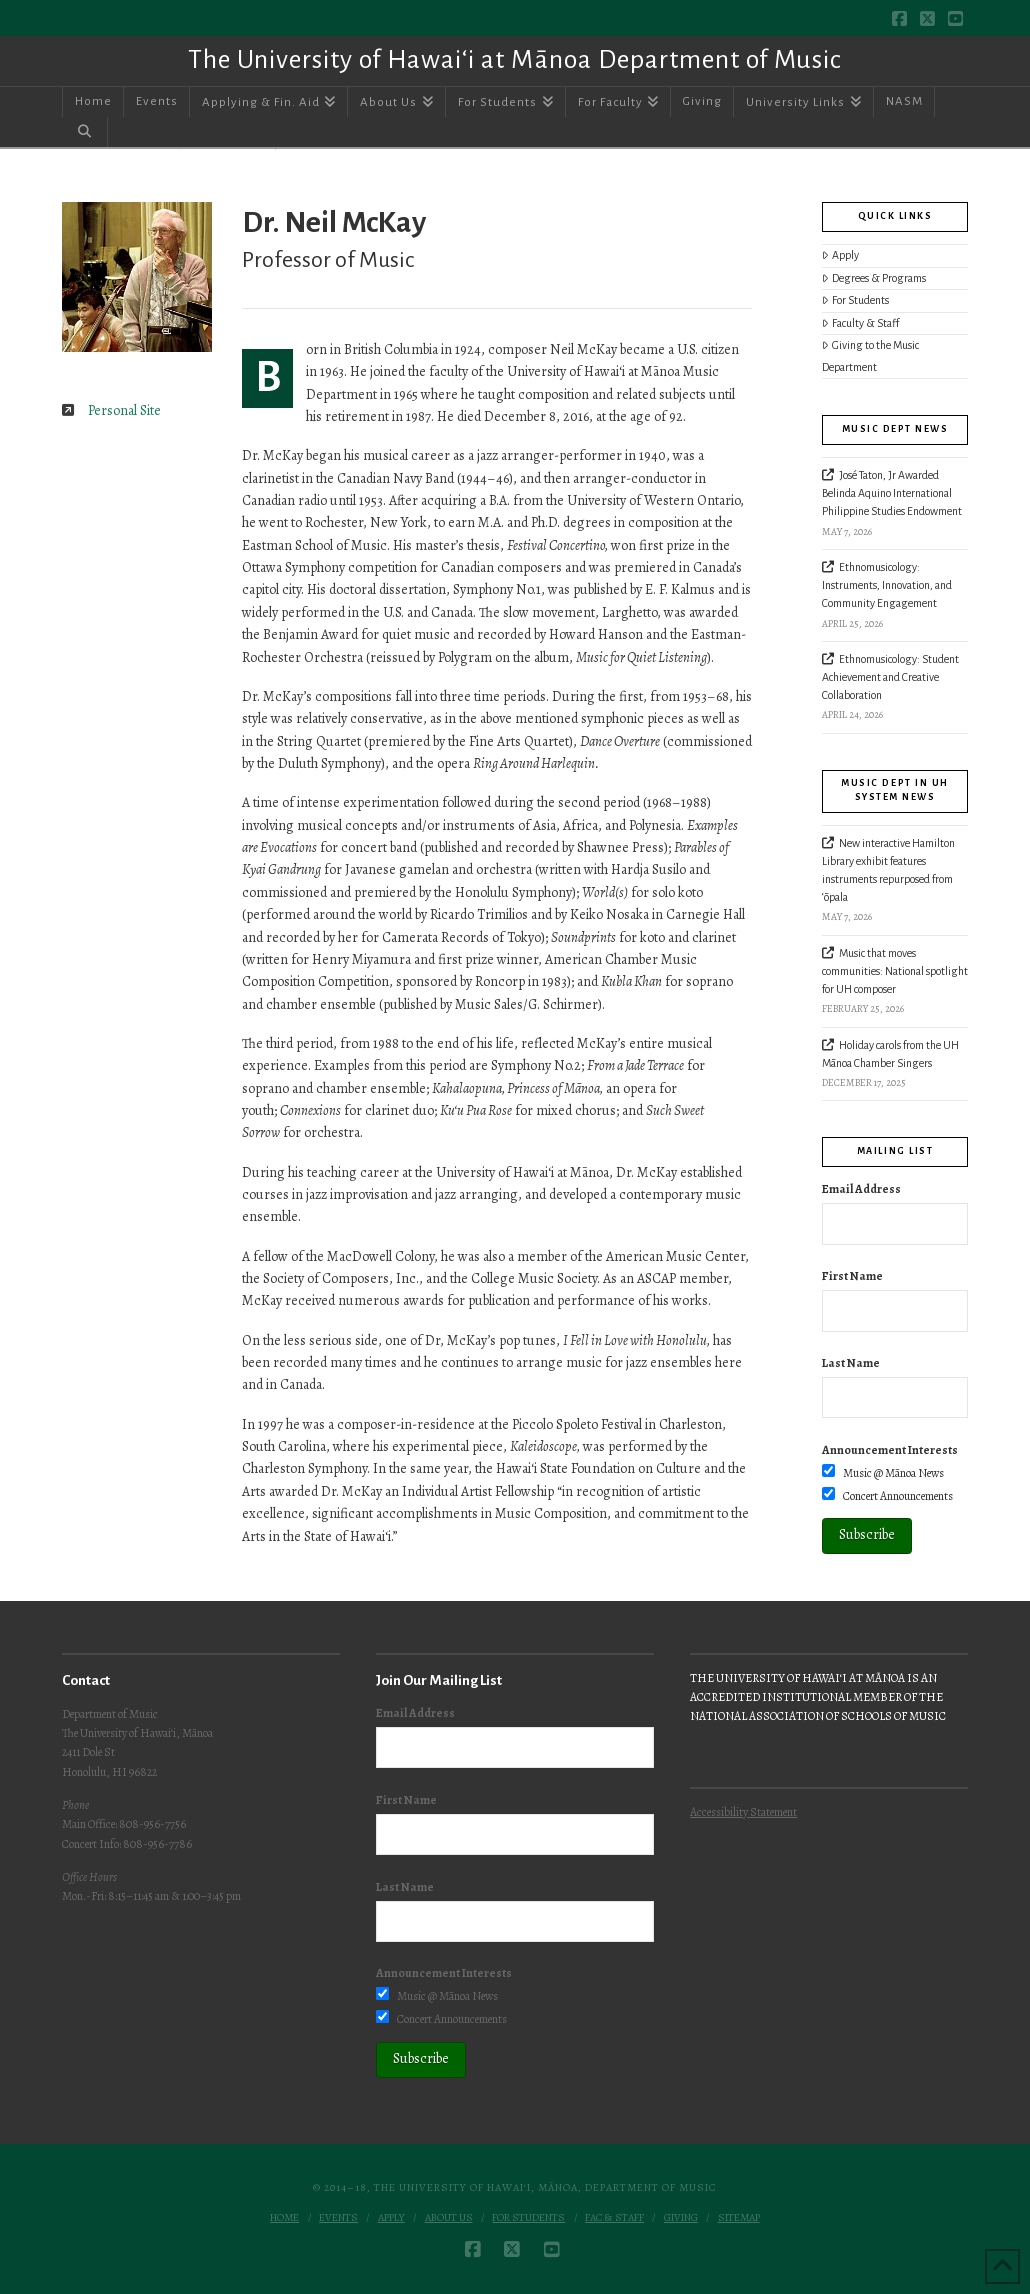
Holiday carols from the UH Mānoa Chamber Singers (890, 1054)
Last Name (851, 1363)
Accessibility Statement (743, 1812)
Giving (681, 2218)
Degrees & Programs (874, 278)
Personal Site (124, 410)
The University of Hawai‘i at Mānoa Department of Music (514, 60)
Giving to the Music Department (870, 356)
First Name (852, 1276)
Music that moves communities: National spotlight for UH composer (895, 971)
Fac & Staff (614, 2218)
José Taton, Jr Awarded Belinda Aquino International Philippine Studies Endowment (892, 493)
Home (284, 2218)
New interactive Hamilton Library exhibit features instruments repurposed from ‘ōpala (888, 870)
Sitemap (739, 2218)
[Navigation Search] (85, 132)
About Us (449, 2218)
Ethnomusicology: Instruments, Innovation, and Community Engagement (887, 585)
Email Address (861, 1189)
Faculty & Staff (860, 323)
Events (338, 2218)
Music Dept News (895, 429)
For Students (855, 300)
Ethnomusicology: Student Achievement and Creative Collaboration (890, 677)
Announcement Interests (890, 1450)
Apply (840, 255)
